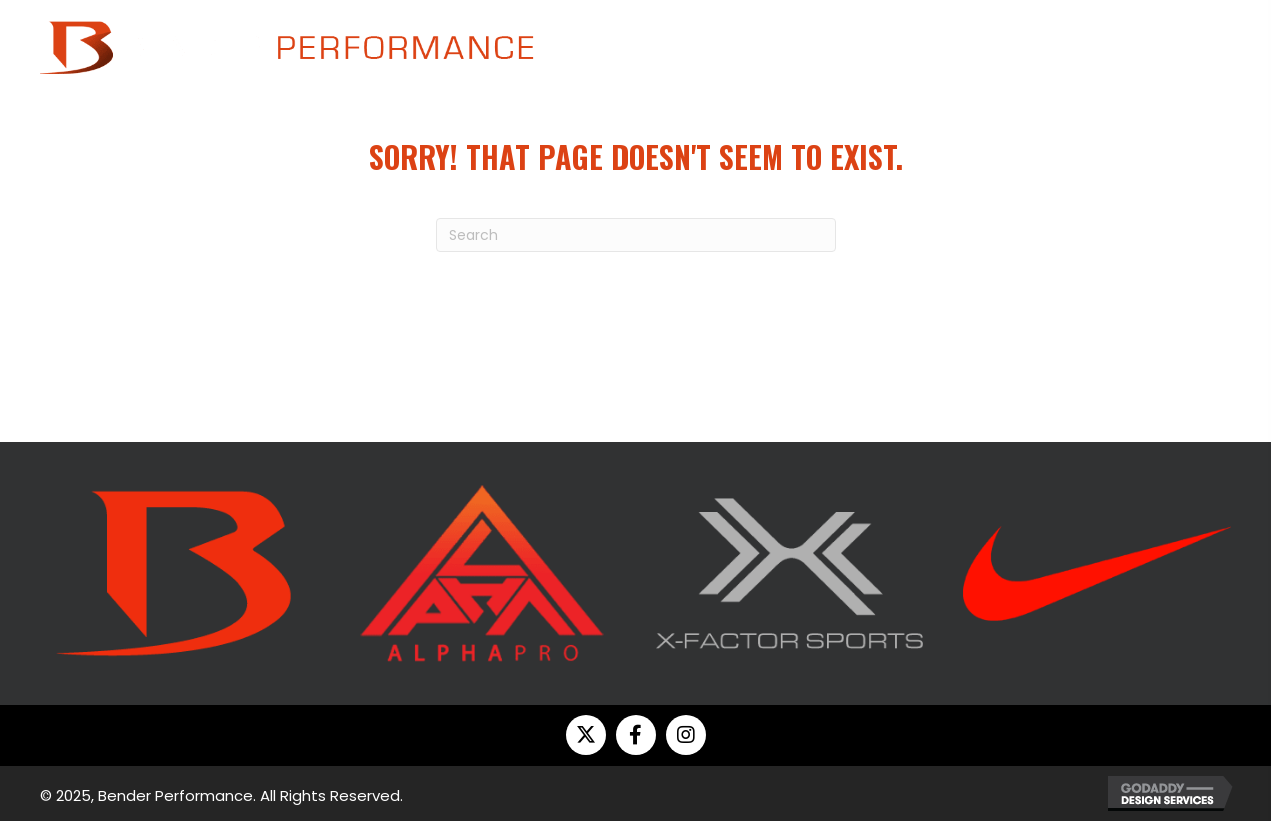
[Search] (636, 235)
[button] (586, 735)
